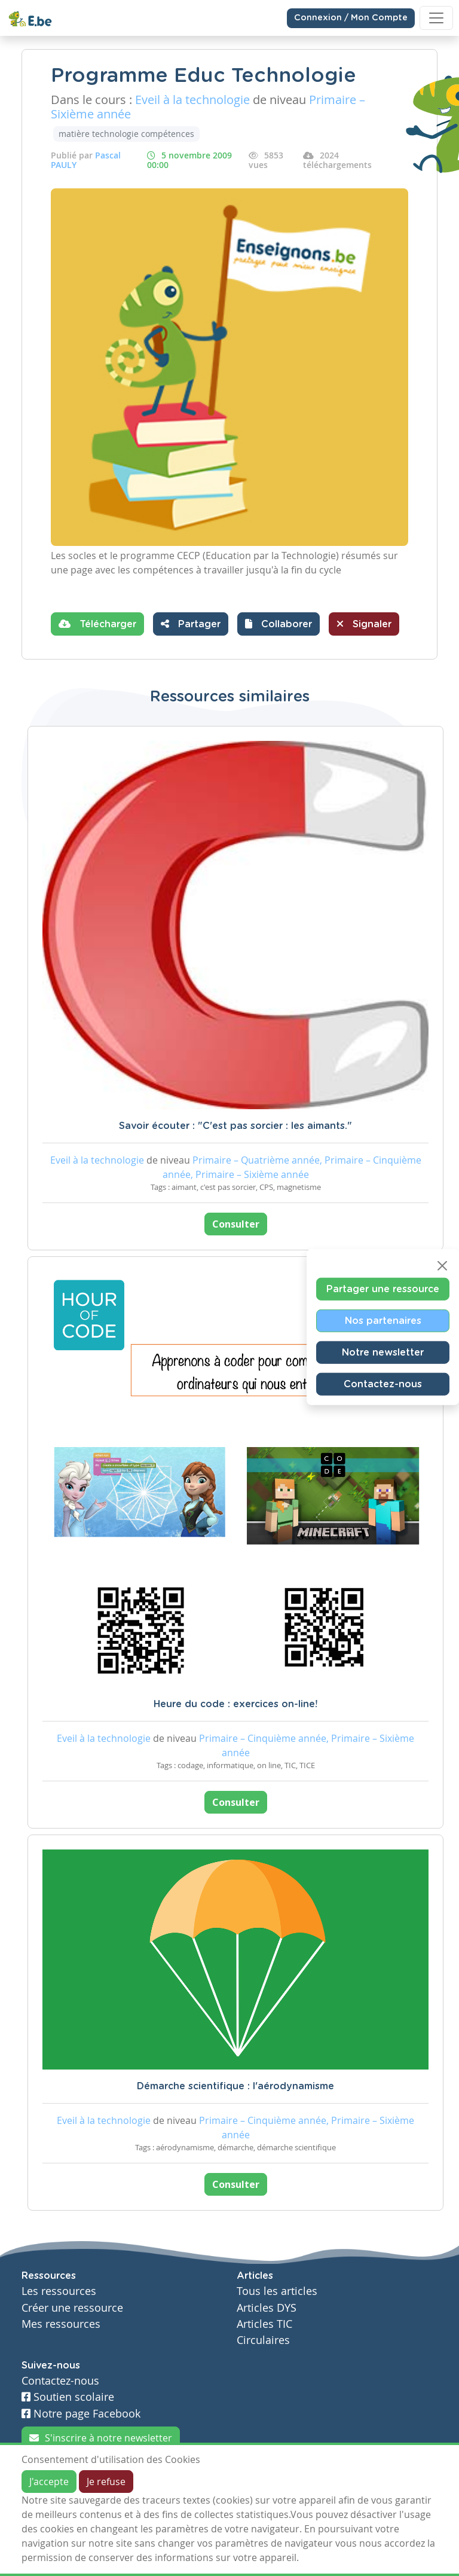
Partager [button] (191, 623)
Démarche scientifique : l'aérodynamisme (235, 2086)
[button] (278, 624)
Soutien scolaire (68, 2397)
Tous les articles (277, 2291)
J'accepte (49, 2481)
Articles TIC (264, 2324)
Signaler (363, 623)
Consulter (235, 1224)
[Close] (442, 1266)
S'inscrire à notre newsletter (100, 2438)
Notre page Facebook (81, 2414)
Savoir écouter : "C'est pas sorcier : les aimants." (235, 1126)
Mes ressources (61, 2324)
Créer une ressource (72, 2308)
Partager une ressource (382, 1289)
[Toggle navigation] (436, 18)
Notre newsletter (383, 1352)
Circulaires (263, 2340)
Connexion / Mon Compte (351, 18)
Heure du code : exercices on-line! (235, 1704)
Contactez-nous (383, 1384)
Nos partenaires (383, 1321)
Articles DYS (266, 2308)
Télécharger (97, 623)
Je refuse (106, 2481)
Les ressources (59, 2291)
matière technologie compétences (126, 133)
